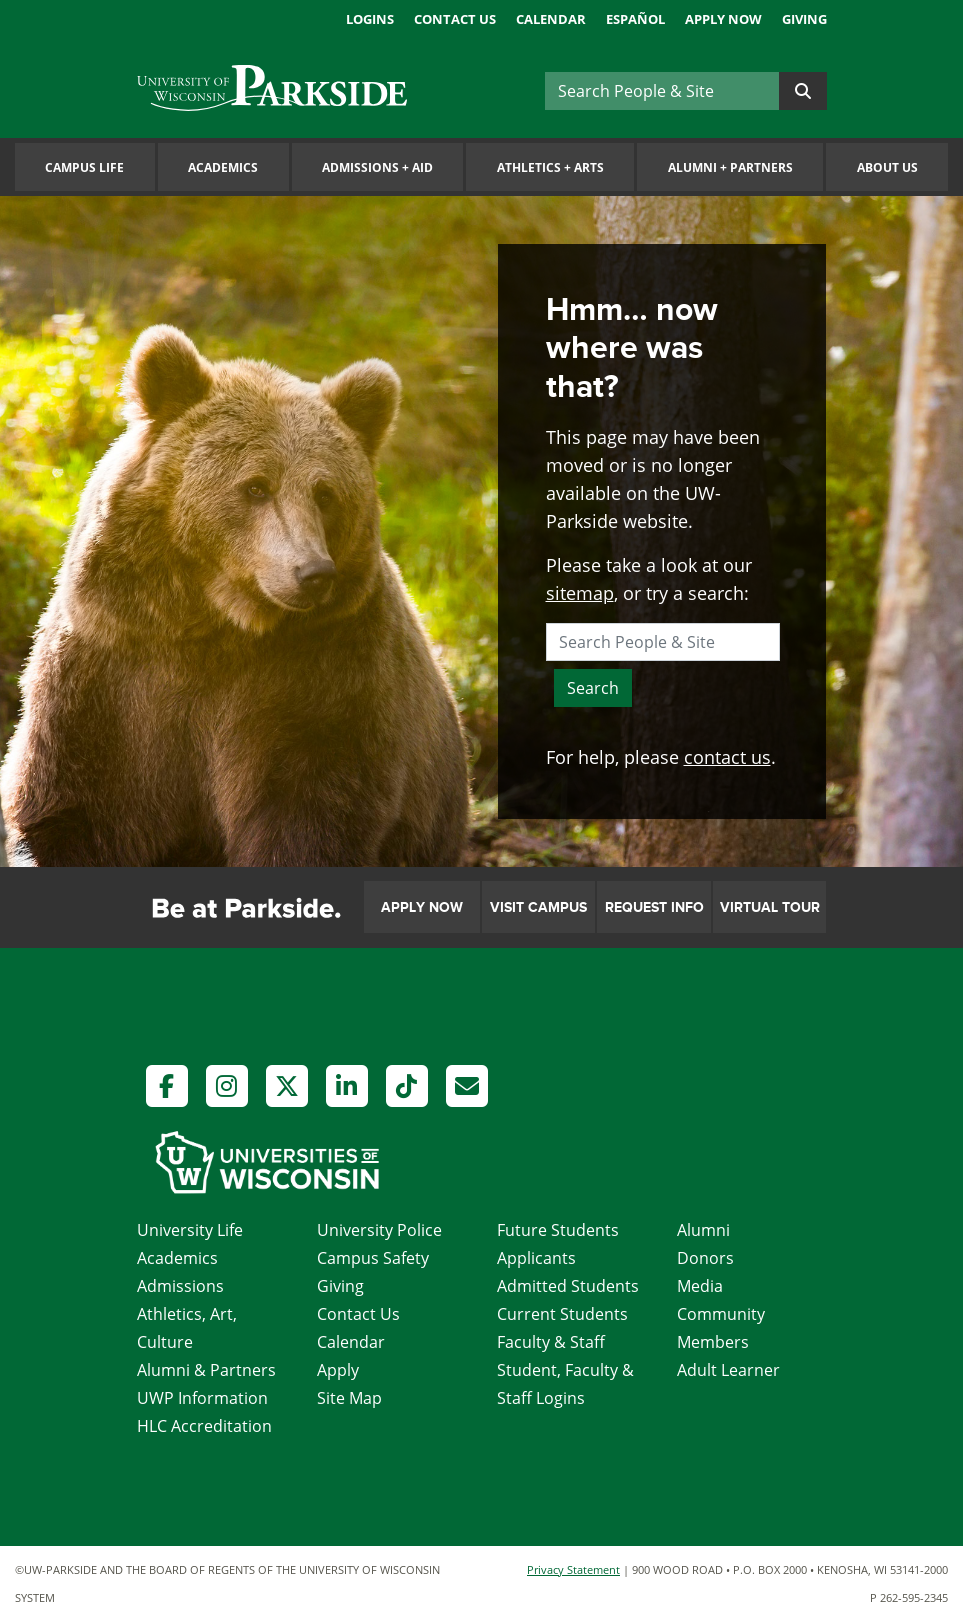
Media (700, 1286)
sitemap (580, 593)
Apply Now (723, 19)
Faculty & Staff (551, 1342)
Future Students (558, 1230)
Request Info (654, 907)
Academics (223, 167)
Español (635, 19)
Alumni (703, 1230)
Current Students (562, 1314)
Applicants (536, 1258)
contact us (727, 757)
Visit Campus (538, 907)
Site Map (349, 1398)
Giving (804, 19)
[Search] (662, 91)
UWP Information (202, 1398)
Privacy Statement (573, 1569)
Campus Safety (373, 1258)
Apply (338, 1370)
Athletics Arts (550, 167)
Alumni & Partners (206, 1370)
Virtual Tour (770, 907)
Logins (370, 19)
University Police (379, 1230)
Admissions (180, 1286)
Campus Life (84, 167)
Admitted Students (568, 1286)
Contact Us (455, 19)
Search (593, 688)
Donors (705, 1258)
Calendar (551, 19)
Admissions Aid (377, 167)
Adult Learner (728, 1370)
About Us (887, 167)
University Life (190, 1230)
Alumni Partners (730, 167)
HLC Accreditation (204, 1426)
